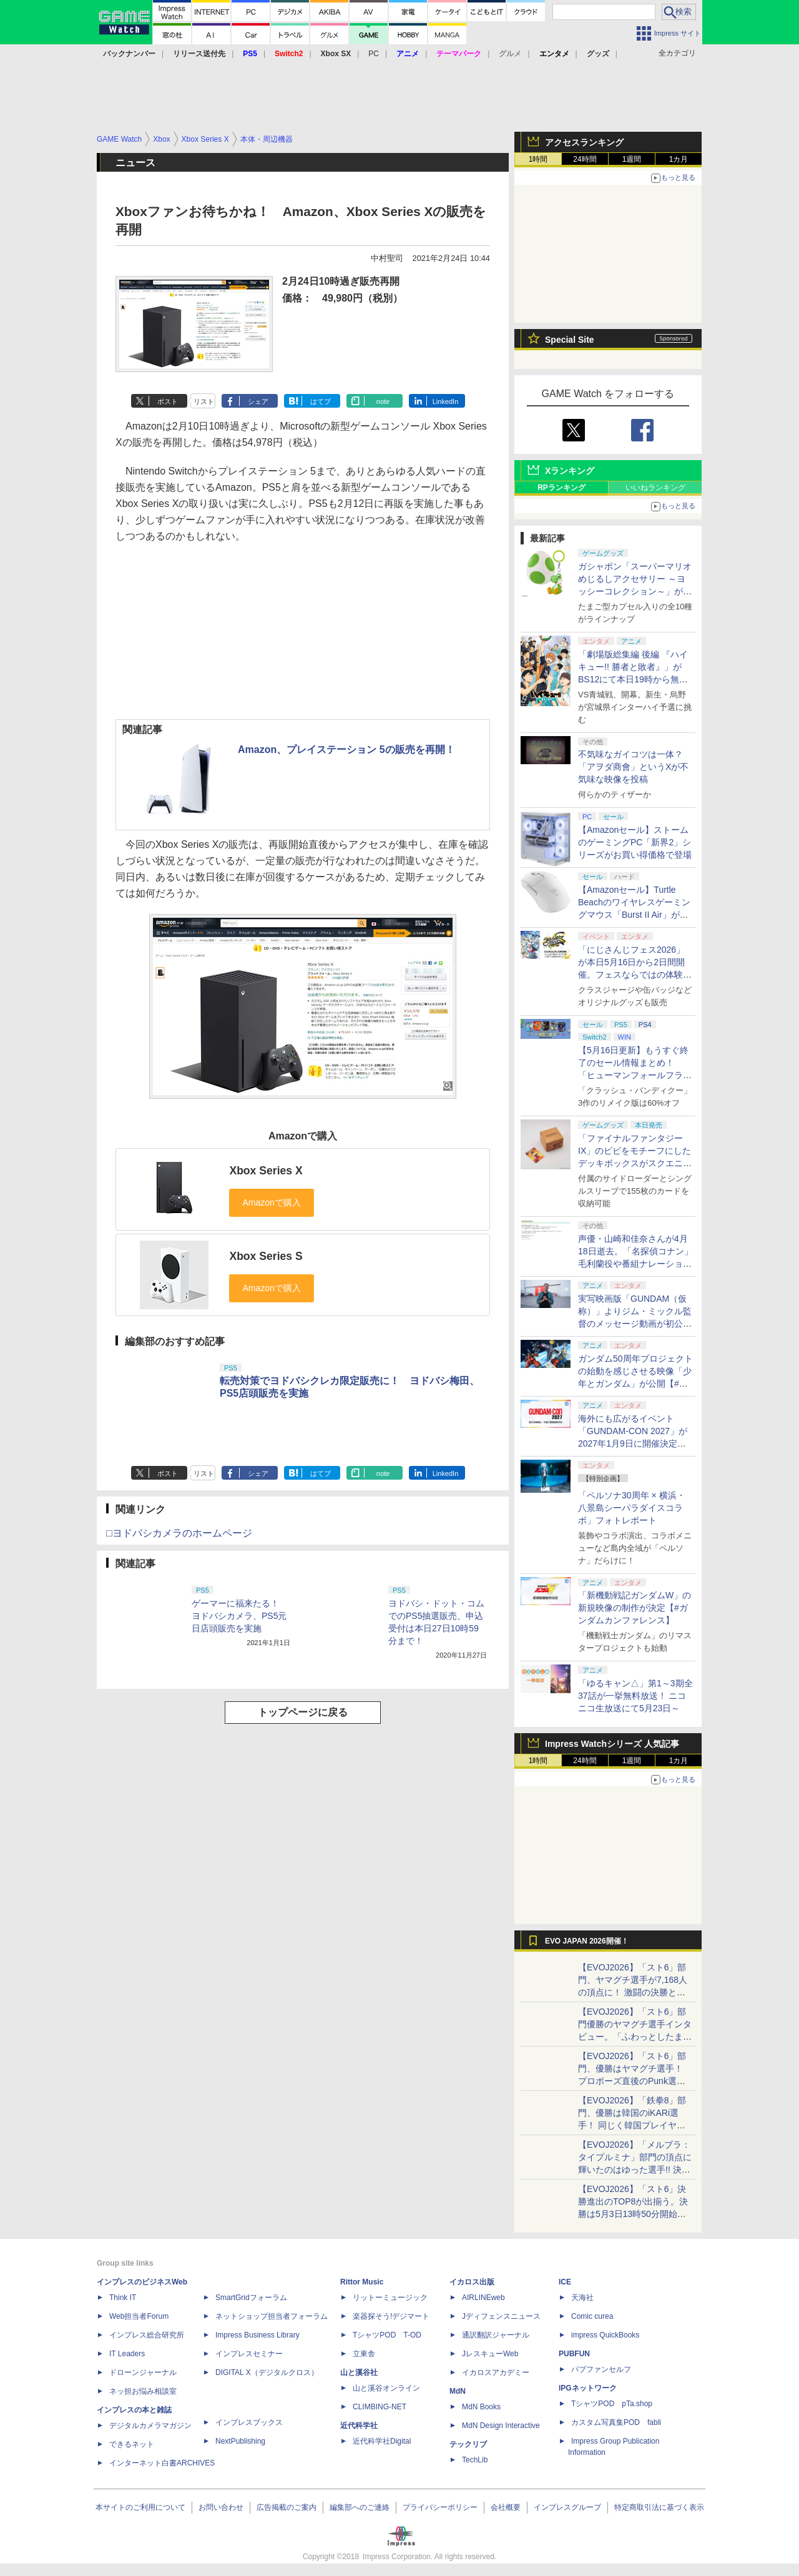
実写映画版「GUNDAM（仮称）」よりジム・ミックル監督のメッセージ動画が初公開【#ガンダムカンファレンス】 (635, 1324)
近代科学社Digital (382, 2441)
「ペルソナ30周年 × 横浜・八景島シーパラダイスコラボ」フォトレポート (631, 1507)
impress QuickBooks (605, 2335)
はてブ (320, 401)
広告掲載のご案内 (286, 2507)
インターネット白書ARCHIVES (162, 2463)
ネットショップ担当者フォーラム (271, 2316)
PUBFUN (574, 2353)
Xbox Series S (265, 1256)
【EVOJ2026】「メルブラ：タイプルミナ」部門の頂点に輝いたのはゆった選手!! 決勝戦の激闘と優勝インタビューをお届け (635, 2170)
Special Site (569, 340)
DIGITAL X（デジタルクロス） (266, 2372)
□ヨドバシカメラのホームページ (179, 1533)
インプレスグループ (567, 2507)
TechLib (475, 2460)
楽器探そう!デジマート (391, 2316)
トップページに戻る (303, 1712)
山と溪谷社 (359, 2372)
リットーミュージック (390, 2297)
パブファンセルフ (601, 2369)
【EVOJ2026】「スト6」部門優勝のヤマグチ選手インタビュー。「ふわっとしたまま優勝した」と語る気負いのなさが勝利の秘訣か (635, 2037)
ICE (565, 2282)
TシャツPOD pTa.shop (611, 2403)
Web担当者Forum (139, 2316)
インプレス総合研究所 (146, 2335)
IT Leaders (127, 2353)
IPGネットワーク (588, 2388)
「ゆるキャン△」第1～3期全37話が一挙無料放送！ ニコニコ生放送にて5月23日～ (635, 1695)
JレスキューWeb (490, 2353)
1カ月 (679, 159)
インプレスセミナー (249, 2353)
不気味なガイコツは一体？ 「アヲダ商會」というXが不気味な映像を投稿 (633, 766)
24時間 (584, 159)
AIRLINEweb (483, 2297)
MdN (457, 2391)
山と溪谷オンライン (386, 2388)
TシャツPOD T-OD (387, 2335)
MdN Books (481, 2406)
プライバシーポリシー (440, 2507)
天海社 (582, 2297)
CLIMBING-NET (379, 2406)
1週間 (632, 159)
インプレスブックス (249, 2422)
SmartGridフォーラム (251, 2297)
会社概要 (506, 2507)
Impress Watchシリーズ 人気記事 (612, 1744)
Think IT (122, 2297)
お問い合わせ (221, 2507)
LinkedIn (446, 401)
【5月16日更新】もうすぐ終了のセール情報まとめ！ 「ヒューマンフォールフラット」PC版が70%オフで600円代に (635, 1075)
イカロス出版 (471, 2282)
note (383, 401)
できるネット (131, 2444)
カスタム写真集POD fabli (616, 2422)
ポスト (167, 401)
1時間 (538, 159)
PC (373, 53)
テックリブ (468, 2444)
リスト (204, 401)
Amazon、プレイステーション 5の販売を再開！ (346, 749)
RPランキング (561, 487)
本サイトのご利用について (140, 2507)
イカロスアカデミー (495, 2372)
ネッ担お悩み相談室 (143, 2391)
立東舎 (364, 2353)
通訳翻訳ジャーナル (495, 2335)
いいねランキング (655, 487)
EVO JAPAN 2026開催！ (587, 1941)
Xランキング (569, 471)
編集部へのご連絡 (360, 2507)
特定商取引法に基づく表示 (659, 2507)
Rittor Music (361, 2282)
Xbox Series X (265, 1170)
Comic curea (592, 2316)
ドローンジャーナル (143, 2372)
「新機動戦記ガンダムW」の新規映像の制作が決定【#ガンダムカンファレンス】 (634, 1607)
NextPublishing (240, 2441)
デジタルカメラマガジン (150, 2425)
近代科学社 (359, 2425)
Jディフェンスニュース (501, 2316)
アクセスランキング (584, 142)
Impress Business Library (257, 2335)
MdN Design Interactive (501, 2425)
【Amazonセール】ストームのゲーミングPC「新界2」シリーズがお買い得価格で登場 (635, 842)
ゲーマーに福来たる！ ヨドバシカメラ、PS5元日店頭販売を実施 (240, 1615)
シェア (258, 401)
